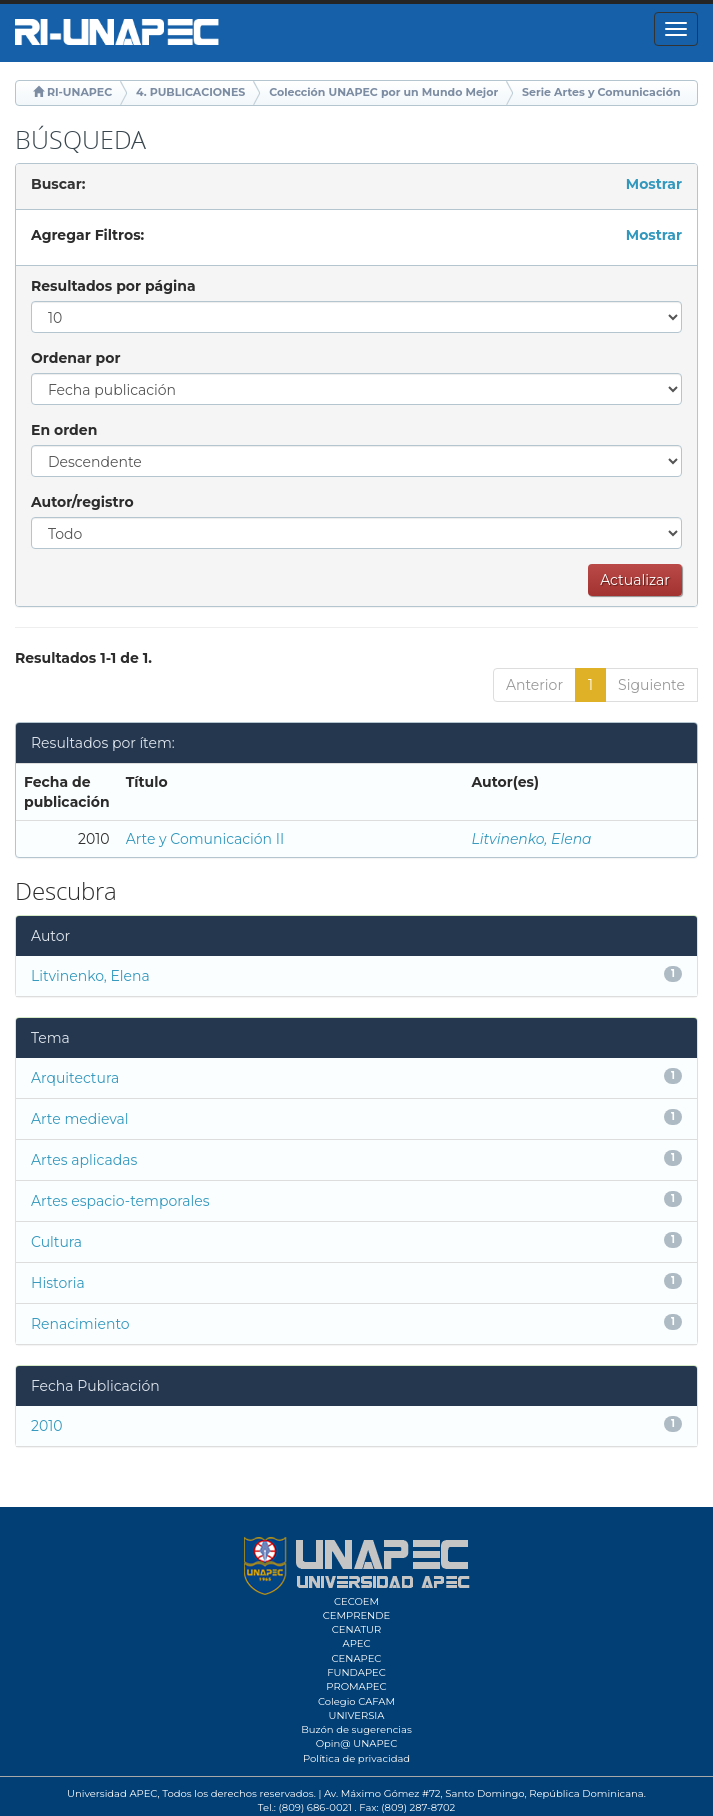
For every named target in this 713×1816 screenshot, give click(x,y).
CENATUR (356, 1629)
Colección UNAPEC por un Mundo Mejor (383, 92)
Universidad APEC (112, 1793)
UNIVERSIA (356, 1715)
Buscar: (58, 184)
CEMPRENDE (356, 1615)
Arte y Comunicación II (205, 839)
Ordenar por (75, 358)
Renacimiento (80, 1324)
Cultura (56, 1242)
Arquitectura (75, 1078)
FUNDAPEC (356, 1672)
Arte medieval (80, 1119)
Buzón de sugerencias (356, 1729)
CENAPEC (357, 1658)
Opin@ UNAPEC (357, 1743)
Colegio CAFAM (356, 1701)
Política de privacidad (356, 1758)
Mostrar (654, 184)
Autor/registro (82, 502)
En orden (64, 430)
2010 (47, 1426)
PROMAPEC (356, 1686)
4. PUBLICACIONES (190, 92)
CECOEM (356, 1601)
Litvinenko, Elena (532, 839)
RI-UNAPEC (79, 92)
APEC (356, 1643)
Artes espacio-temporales (120, 1201)
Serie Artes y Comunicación (601, 92)
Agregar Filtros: (87, 235)
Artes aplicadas (84, 1160)
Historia (58, 1283)
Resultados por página (113, 286)
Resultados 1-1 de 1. (83, 658)
